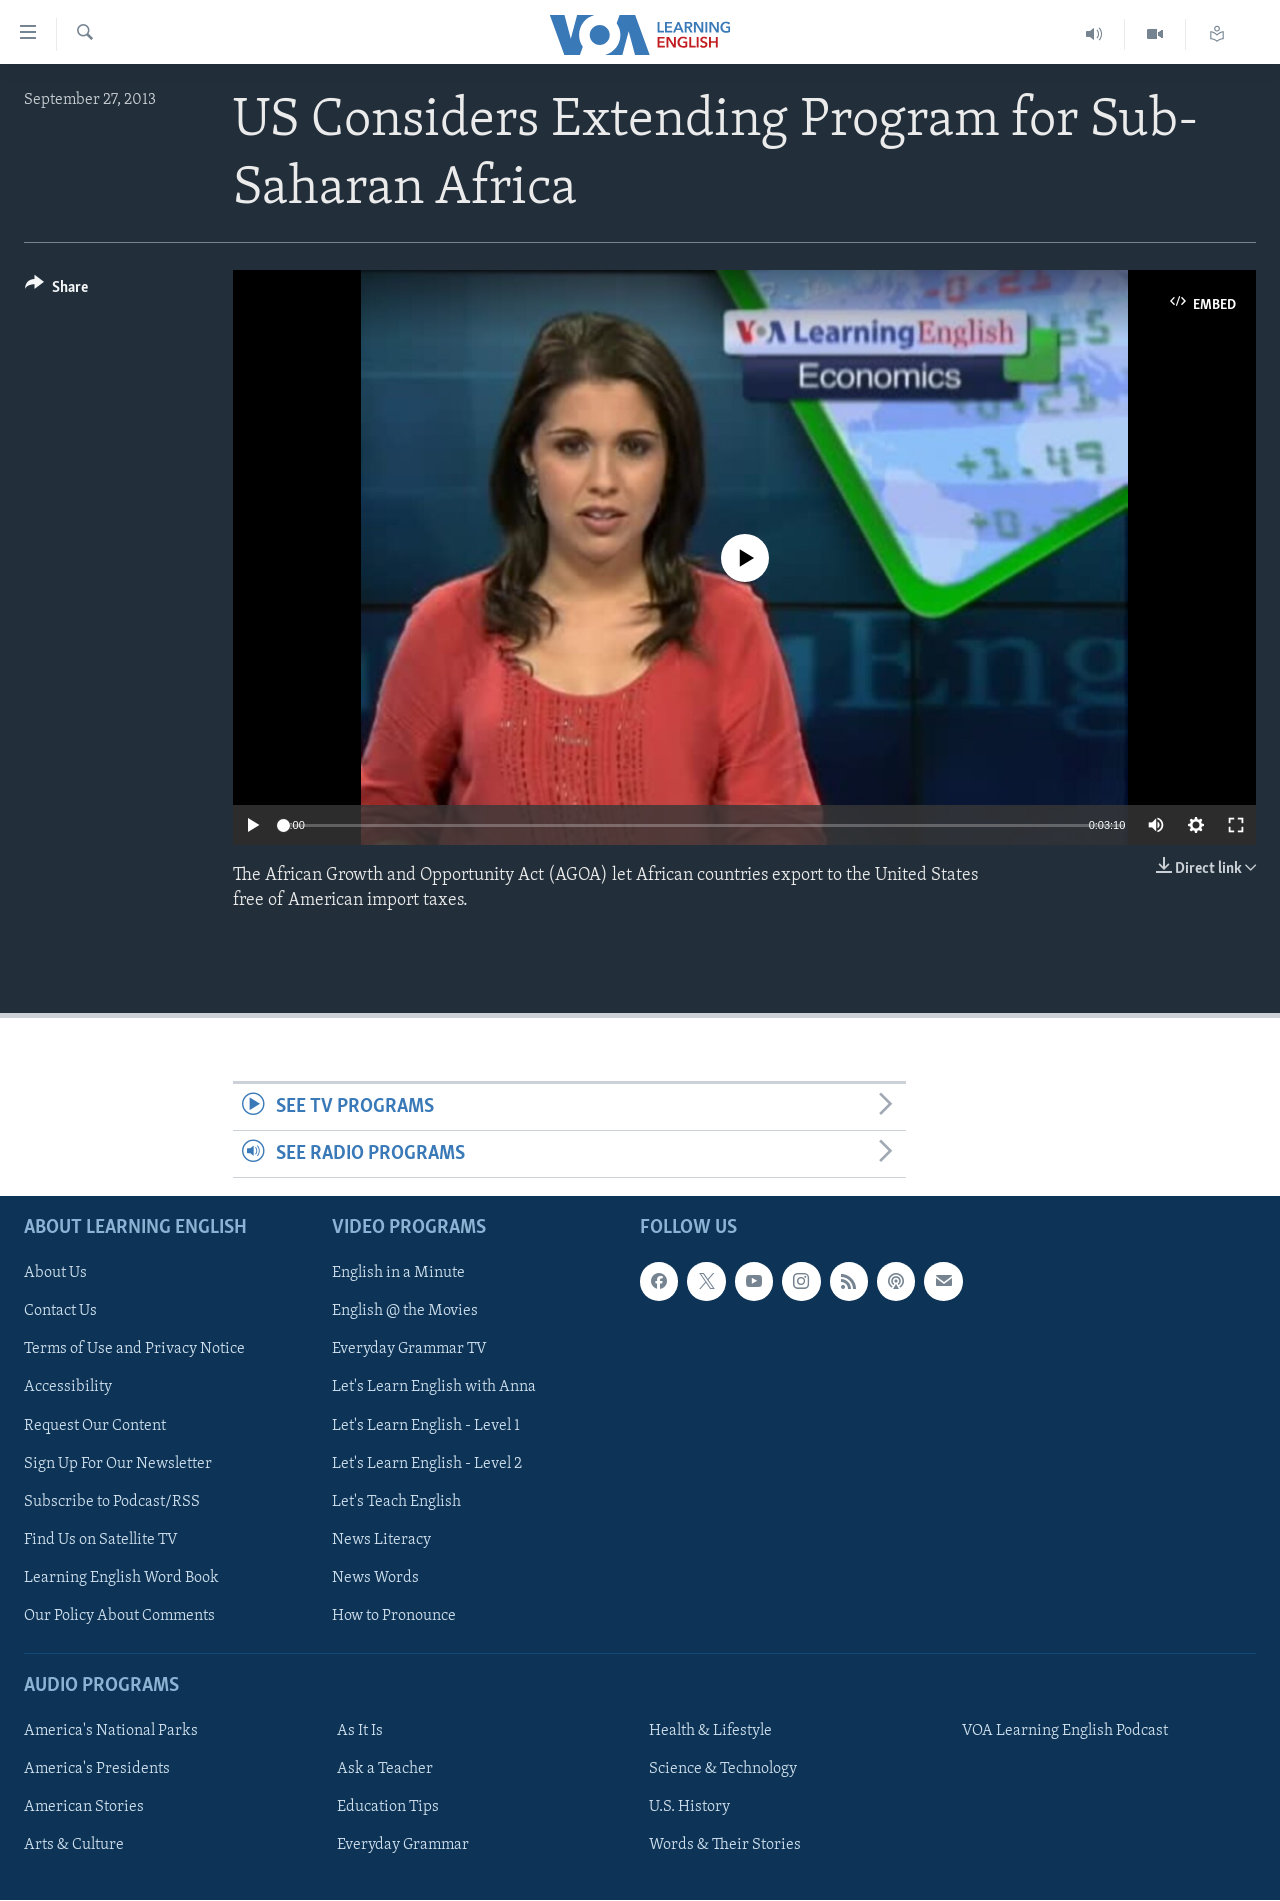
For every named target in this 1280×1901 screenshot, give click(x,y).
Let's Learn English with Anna (434, 1388)
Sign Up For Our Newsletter (118, 1464)
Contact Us (60, 1312)
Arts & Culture (74, 1846)
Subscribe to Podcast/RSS (112, 1502)
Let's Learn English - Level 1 (426, 1426)
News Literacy (381, 1540)
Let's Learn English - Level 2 (427, 1464)
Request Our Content (95, 1426)
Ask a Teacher (385, 1770)
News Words (375, 1578)
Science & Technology (723, 1770)
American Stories (84, 1808)
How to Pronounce (394, 1616)
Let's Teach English (396, 1502)
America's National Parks (111, 1732)
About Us (55, 1274)
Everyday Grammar (403, 1846)
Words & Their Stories (725, 1846)
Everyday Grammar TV (409, 1350)
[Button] (56, 290)
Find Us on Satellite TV (101, 1540)
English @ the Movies (405, 1312)
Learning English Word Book (121, 1578)
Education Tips (388, 1808)
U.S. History (689, 1808)
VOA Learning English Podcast (1065, 1732)
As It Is (360, 1732)
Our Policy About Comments (119, 1616)
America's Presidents (97, 1770)
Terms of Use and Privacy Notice (134, 1350)
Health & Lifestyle (710, 1732)
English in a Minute (398, 1274)
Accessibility (68, 1388)
